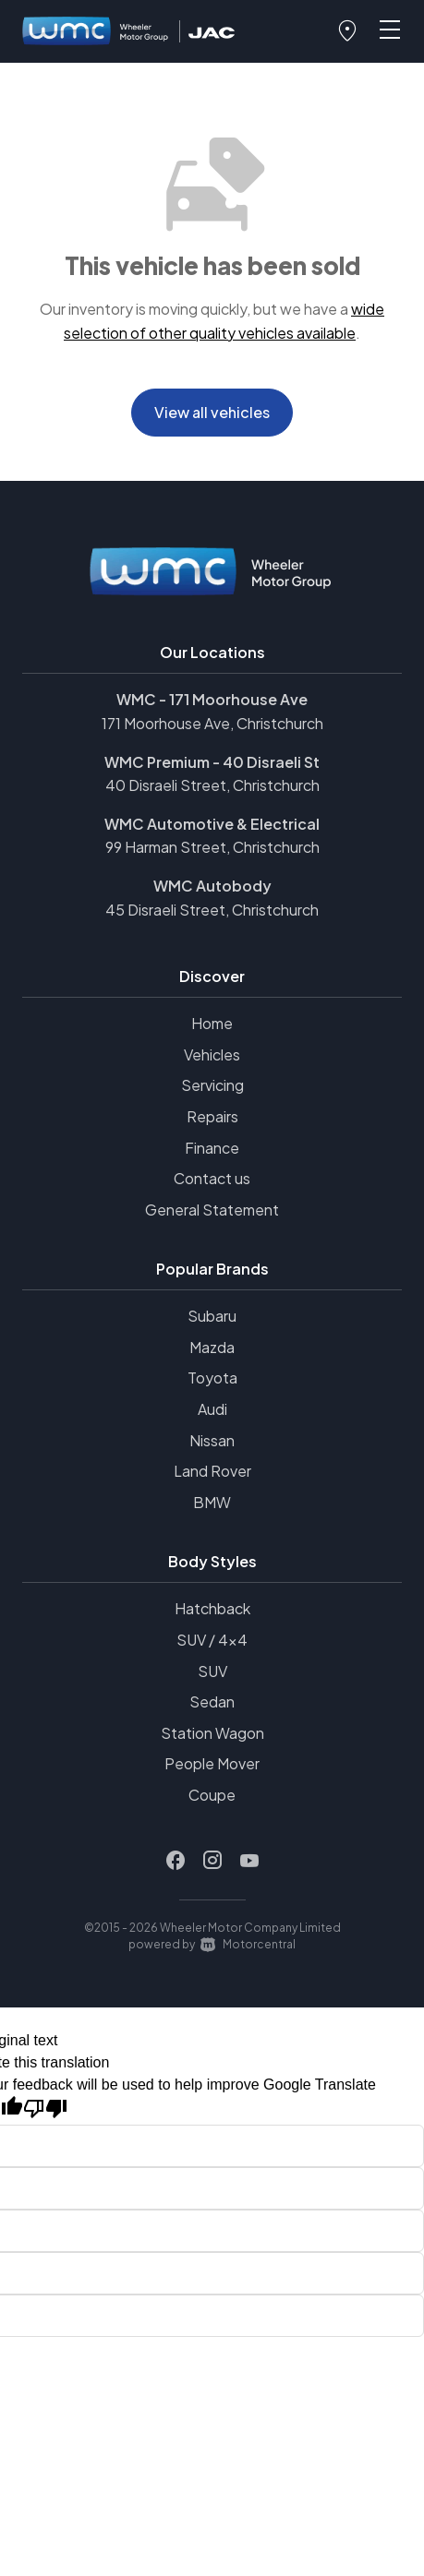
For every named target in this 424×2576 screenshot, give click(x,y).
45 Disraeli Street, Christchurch (212, 909)
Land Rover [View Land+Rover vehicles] (212, 1470)
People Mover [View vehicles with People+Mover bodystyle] (212, 1763)
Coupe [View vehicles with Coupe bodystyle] (212, 1794)
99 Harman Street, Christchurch (212, 847)
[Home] (96, 32)
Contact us (212, 1178)
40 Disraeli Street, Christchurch (212, 785)
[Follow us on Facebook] (175, 1860)
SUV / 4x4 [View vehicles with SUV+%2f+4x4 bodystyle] (212, 1639)
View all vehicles (212, 412)
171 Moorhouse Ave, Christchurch (212, 723)
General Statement (212, 1209)
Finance (212, 1147)
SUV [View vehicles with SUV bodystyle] (212, 1671)
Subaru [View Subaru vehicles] (212, 1315)
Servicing (212, 1085)
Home (212, 1023)
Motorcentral (248, 1944)
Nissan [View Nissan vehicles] (212, 1440)
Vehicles (212, 1054)
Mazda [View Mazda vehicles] (212, 1347)
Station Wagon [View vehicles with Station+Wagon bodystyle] (212, 1733)
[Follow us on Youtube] (249, 1860)
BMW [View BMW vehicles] (212, 1502)
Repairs (212, 1116)
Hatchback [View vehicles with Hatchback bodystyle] (212, 1608)
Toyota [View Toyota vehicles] (212, 1377)
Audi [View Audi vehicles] (212, 1409)
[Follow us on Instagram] (212, 1860)
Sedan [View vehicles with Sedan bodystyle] (212, 1701)
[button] (347, 31)
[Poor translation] (45, 2108)
